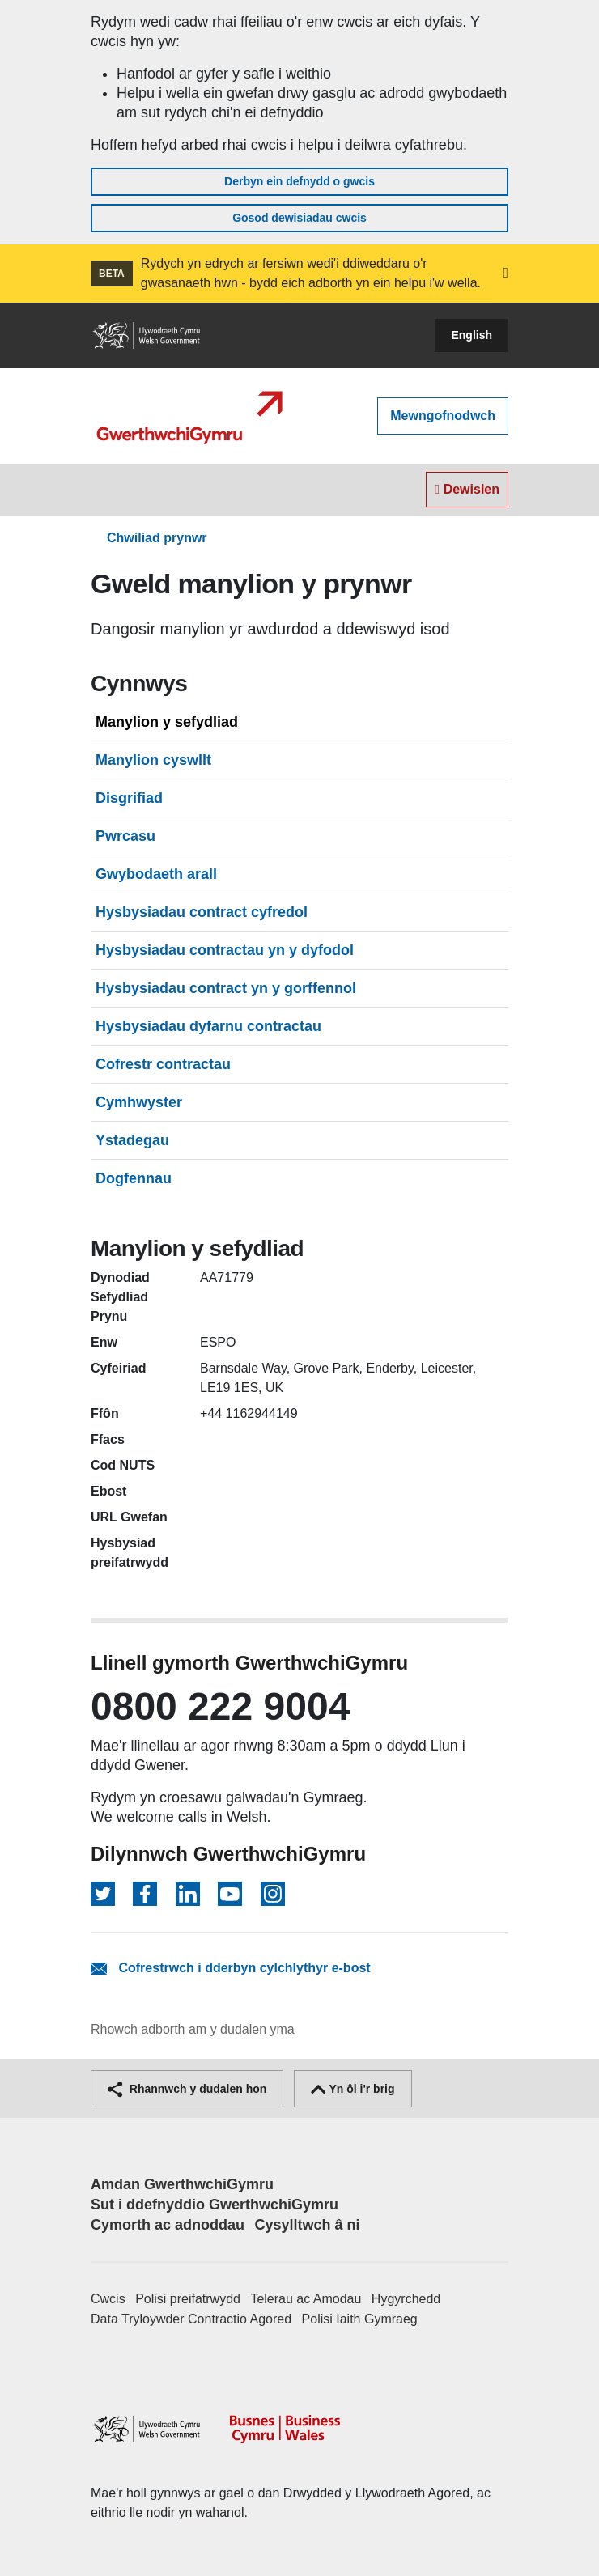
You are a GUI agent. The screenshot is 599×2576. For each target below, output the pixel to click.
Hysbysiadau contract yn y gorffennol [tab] (226, 988)
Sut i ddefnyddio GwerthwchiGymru (214, 2204)
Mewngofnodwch (442, 415)
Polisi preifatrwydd (187, 2299)
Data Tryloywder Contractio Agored (191, 2319)
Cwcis (108, 2299)
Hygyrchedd (406, 2299)
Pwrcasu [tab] (125, 836)
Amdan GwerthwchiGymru (182, 2184)
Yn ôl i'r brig (353, 2089)
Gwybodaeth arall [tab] (156, 874)
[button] (505, 273)
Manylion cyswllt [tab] (153, 760)
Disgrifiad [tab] (129, 798)
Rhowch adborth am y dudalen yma (193, 2029)
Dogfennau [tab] (134, 1178)
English (471, 335)
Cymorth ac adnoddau (167, 2225)
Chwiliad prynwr (157, 538)
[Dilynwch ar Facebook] (145, 1894)
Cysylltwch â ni (306, 2225)
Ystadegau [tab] (132, 1140)
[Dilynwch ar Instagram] (273, 1894)
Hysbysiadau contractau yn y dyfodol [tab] (225, 950)
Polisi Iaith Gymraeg (360, 2319)
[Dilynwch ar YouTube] (230, 1894)
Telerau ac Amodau (305, 2299)
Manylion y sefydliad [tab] (167, 722)
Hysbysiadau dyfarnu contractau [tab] (208, 1026)
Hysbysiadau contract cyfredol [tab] (202, 912)
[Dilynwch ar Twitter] (103, 1894)
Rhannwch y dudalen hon (187, 2089)
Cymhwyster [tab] (139, 1102)
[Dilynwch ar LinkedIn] (188, 1894)
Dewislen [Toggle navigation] (467, 489)
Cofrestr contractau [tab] (163, 1064)
